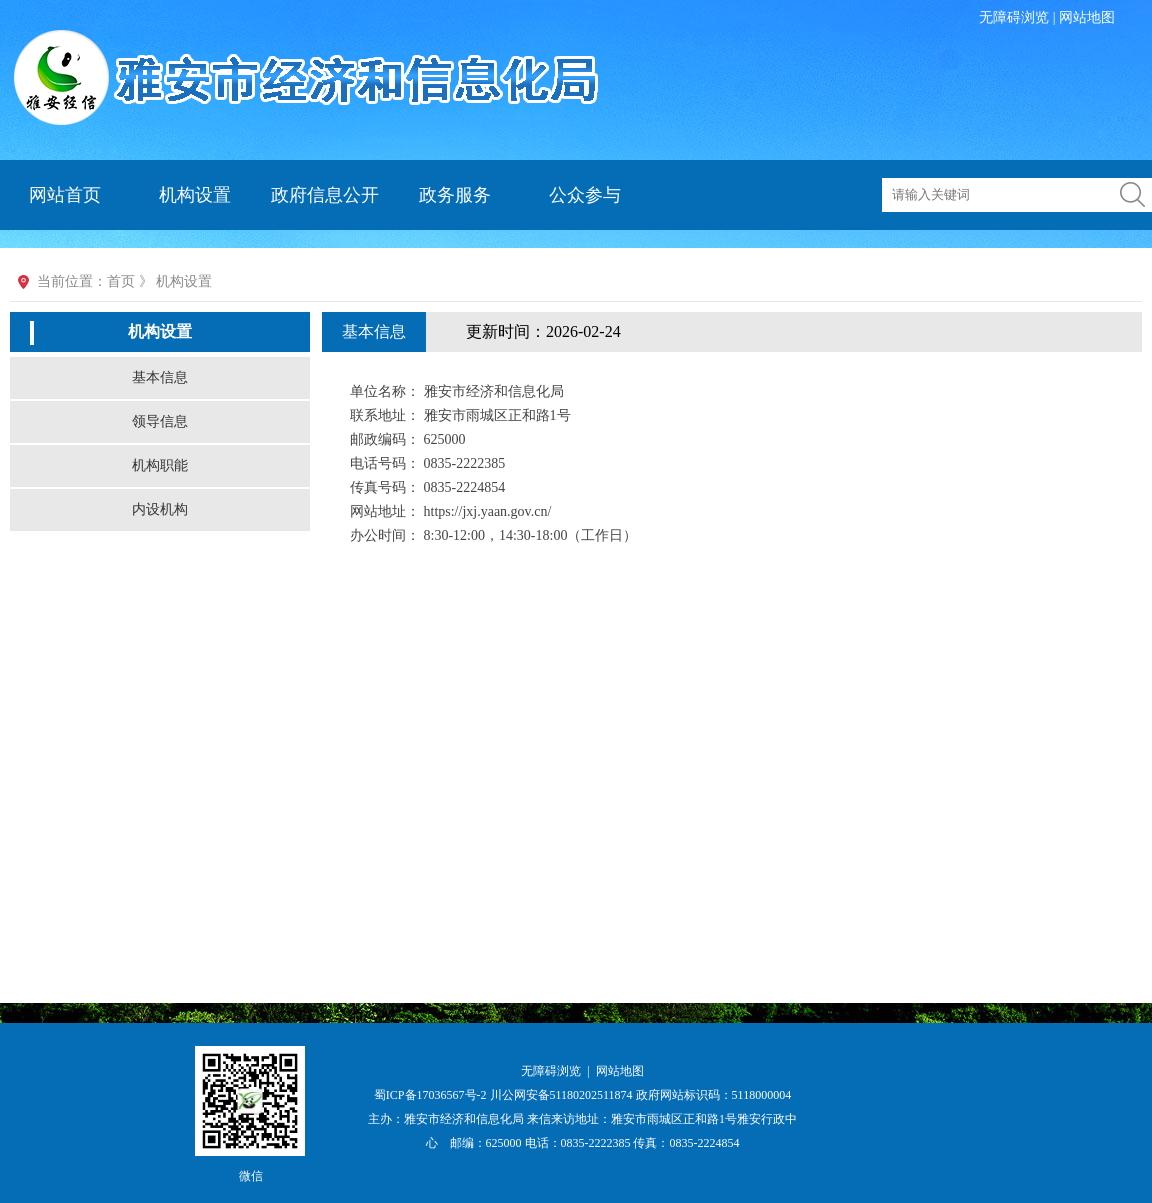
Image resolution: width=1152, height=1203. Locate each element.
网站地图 (1087, 17)
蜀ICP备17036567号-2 (432, 1095)
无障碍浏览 (1014, 17)
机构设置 (195, 195)
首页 (121, 281)
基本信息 (160, 377)
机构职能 (160, 465)
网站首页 (65, 195)
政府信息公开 (325, 195)
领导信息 (160, 421)
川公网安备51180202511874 (563, 1095)
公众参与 (585, 195)
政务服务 (455, 195)
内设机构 (160, 509)
